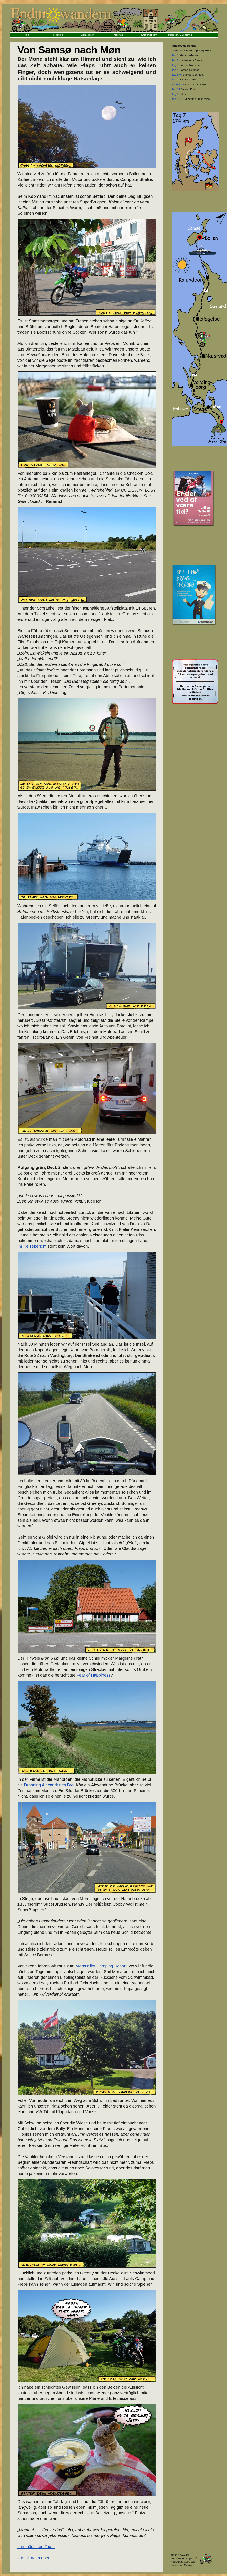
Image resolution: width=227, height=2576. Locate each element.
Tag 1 (175, 55)
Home (26, 35)
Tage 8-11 (178, 84)
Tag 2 (175, 60)
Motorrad (118, 35)
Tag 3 (175, 65)
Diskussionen (87, 35)
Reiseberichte (56, 35)
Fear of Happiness (93, 1675)
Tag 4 (175, 69)
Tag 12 (176, 89)
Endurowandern (149, 35)
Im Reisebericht (31, 1246)
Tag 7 (175, 79)
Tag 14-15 (178, 98)
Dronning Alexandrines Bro (49, 1785)
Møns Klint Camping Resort (101, 1966)
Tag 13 (176, 94)
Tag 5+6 (177, 74)
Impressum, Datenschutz (180, 35)
